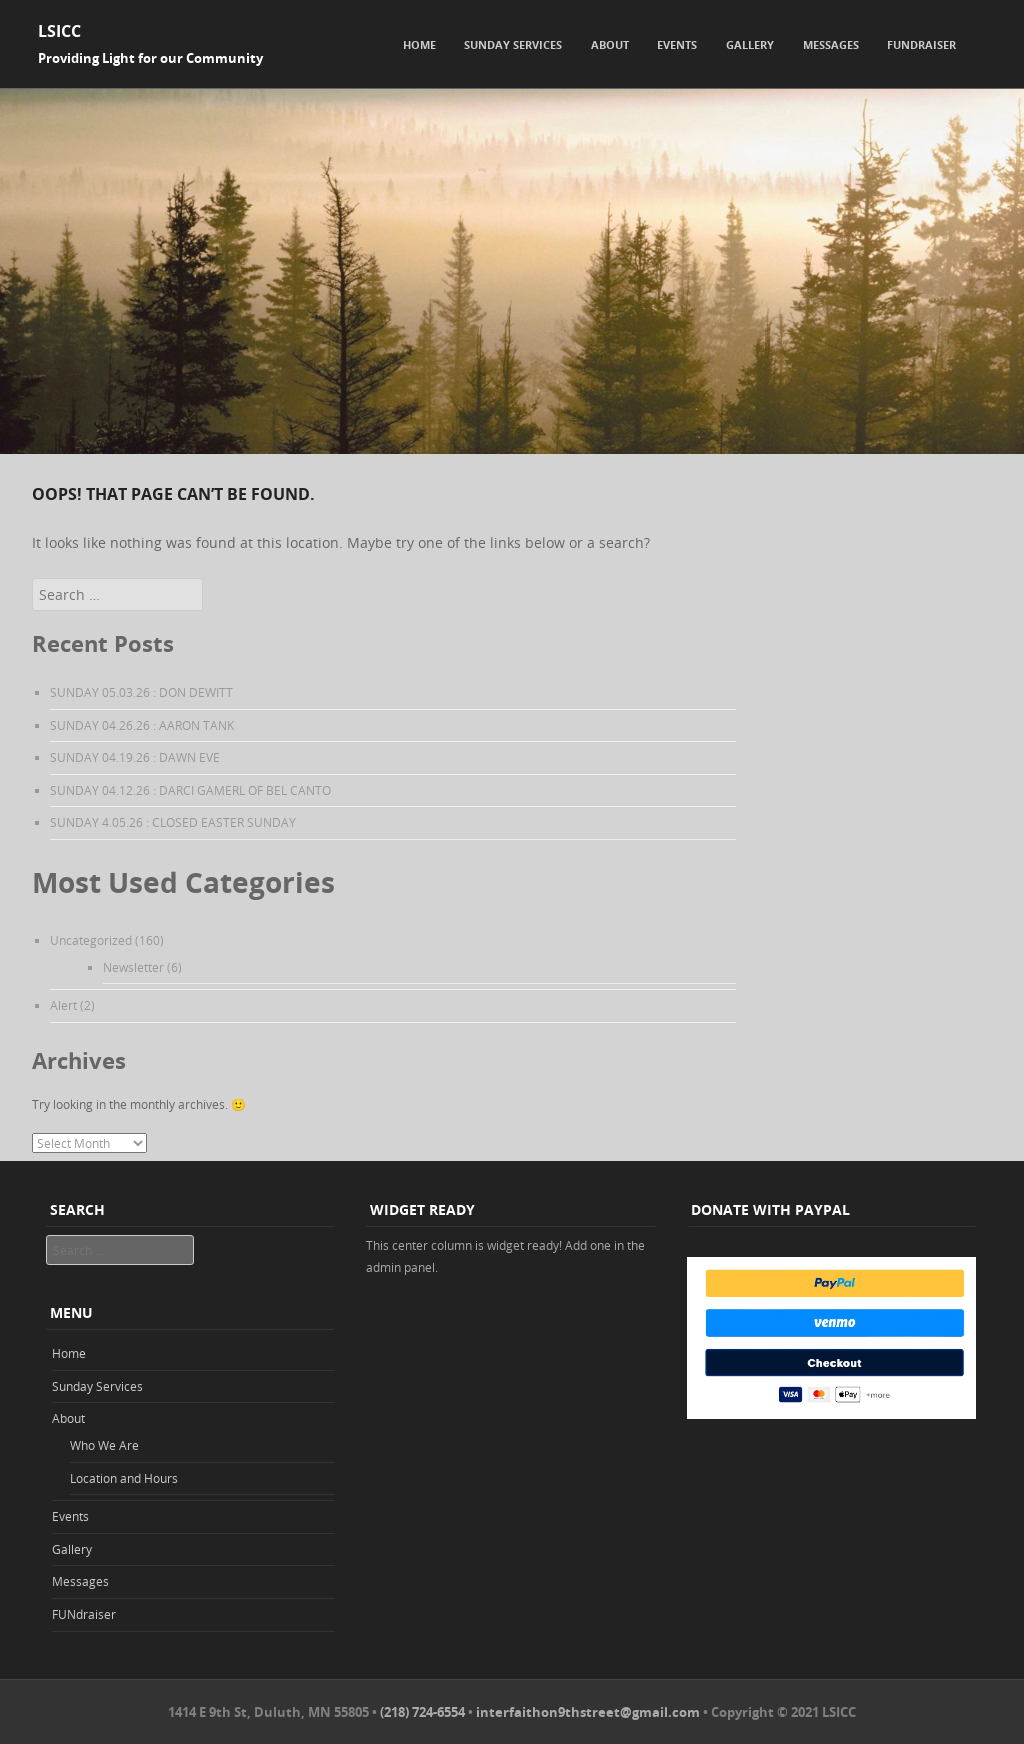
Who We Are (104, 1445)
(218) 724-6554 (422, 1712)
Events (677, 44)
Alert (63, 1005)
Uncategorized (91, 940)
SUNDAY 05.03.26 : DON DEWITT (141, 692)
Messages (831, 44)
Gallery (750, 44)
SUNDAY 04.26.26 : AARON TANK (142, 725)
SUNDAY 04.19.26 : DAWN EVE (135, 757)
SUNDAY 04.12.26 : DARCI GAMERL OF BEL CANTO (190, 790)
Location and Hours (124, 1478)
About (610, 44)
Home (419, 44)
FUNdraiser (921, 44)
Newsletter (133, 967)
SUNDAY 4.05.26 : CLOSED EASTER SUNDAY (173, 822)
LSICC (59, 31)
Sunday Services (513, 44)
